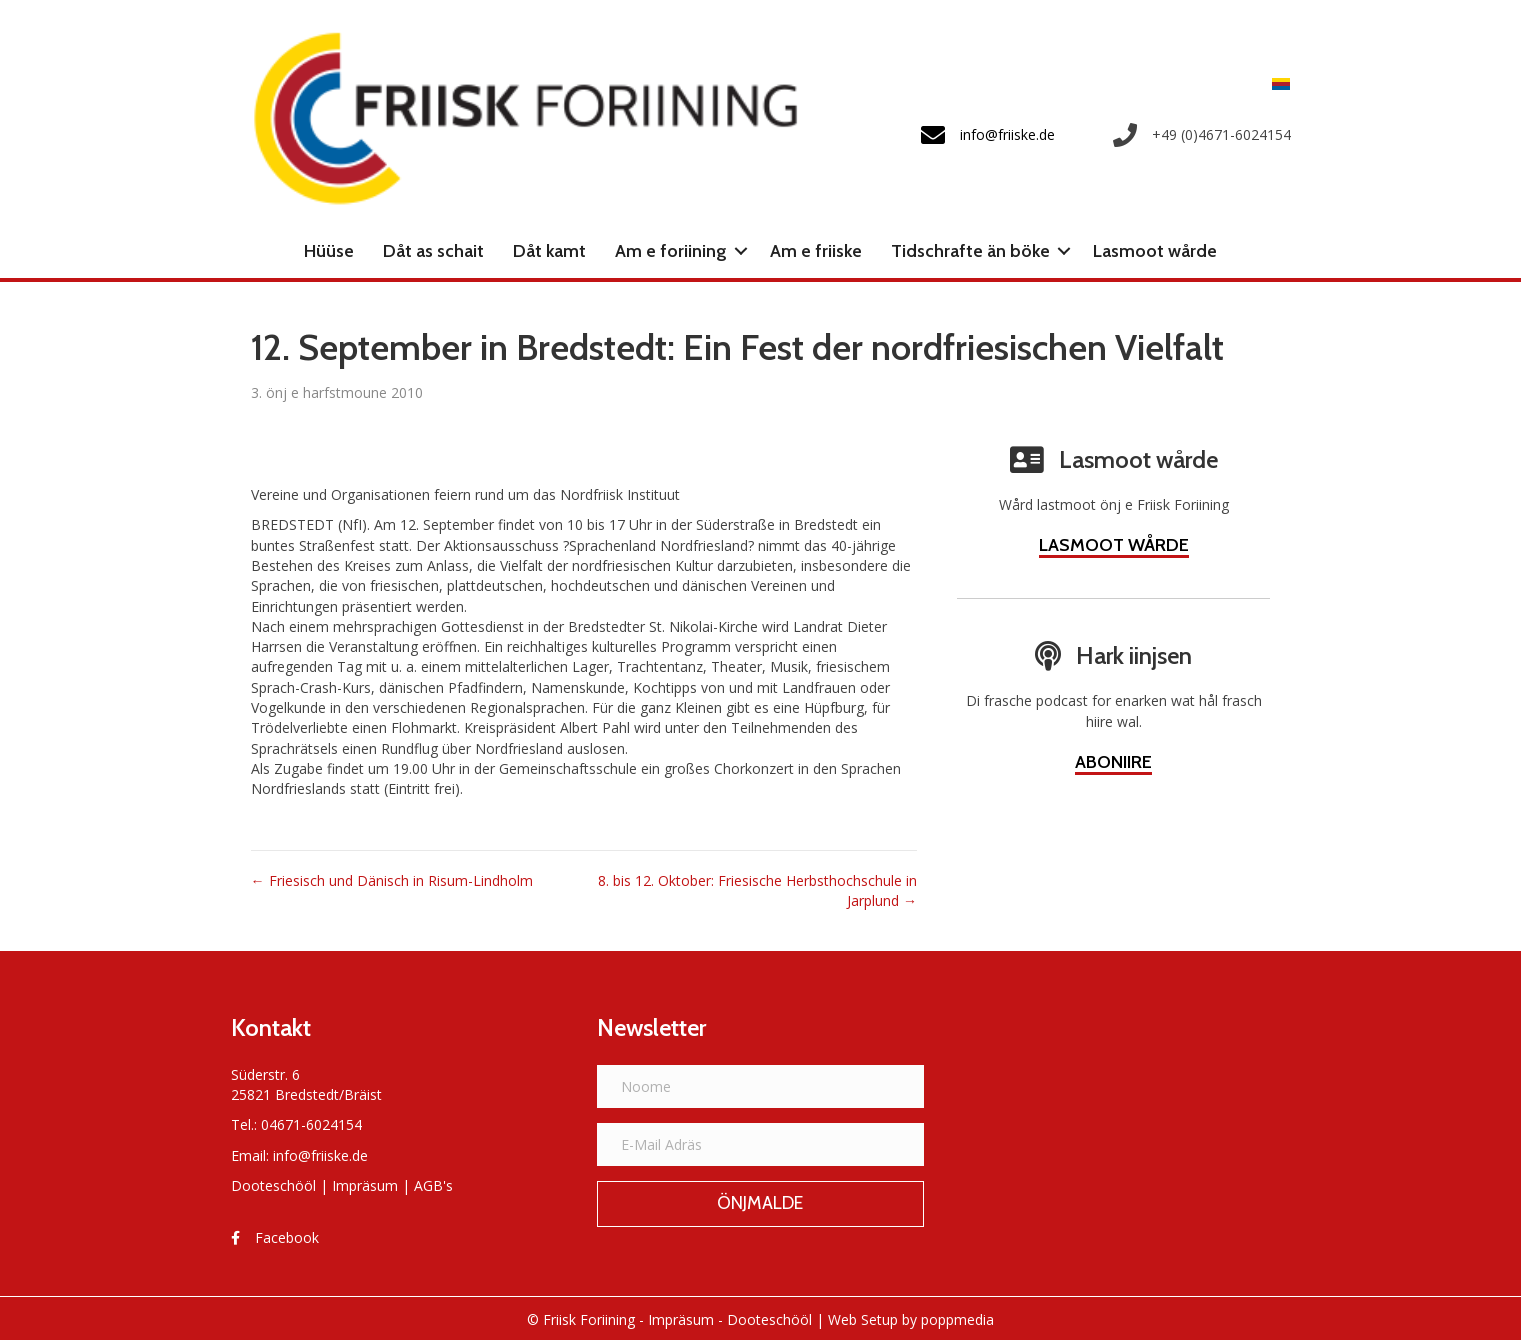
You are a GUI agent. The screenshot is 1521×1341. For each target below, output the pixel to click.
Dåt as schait (433, 251)
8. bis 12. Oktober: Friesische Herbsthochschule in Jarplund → (757, 889)
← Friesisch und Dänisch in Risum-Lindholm (392, 879)
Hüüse (329, 251)
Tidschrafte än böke (970, 251)
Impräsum (365, 1185)
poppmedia (957, 1319)
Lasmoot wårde (1155, 251)
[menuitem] (1276, 83)
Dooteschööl (273, 1185)
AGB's (433, 1185)
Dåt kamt (549, 251)
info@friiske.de (320, 1155)
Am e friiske (816, 251)
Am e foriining (671, 251)
